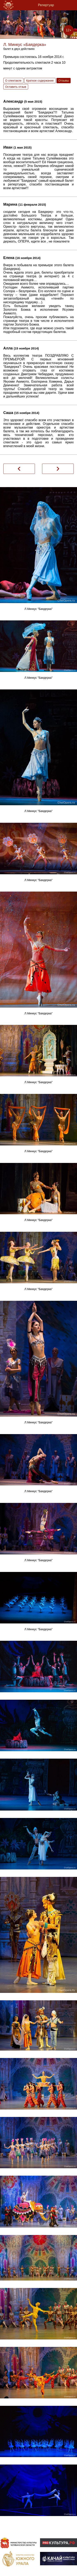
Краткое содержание (40, 80)
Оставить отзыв (15, 86)
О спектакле (13, 80)
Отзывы (63, 80)
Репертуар (46, 5)
